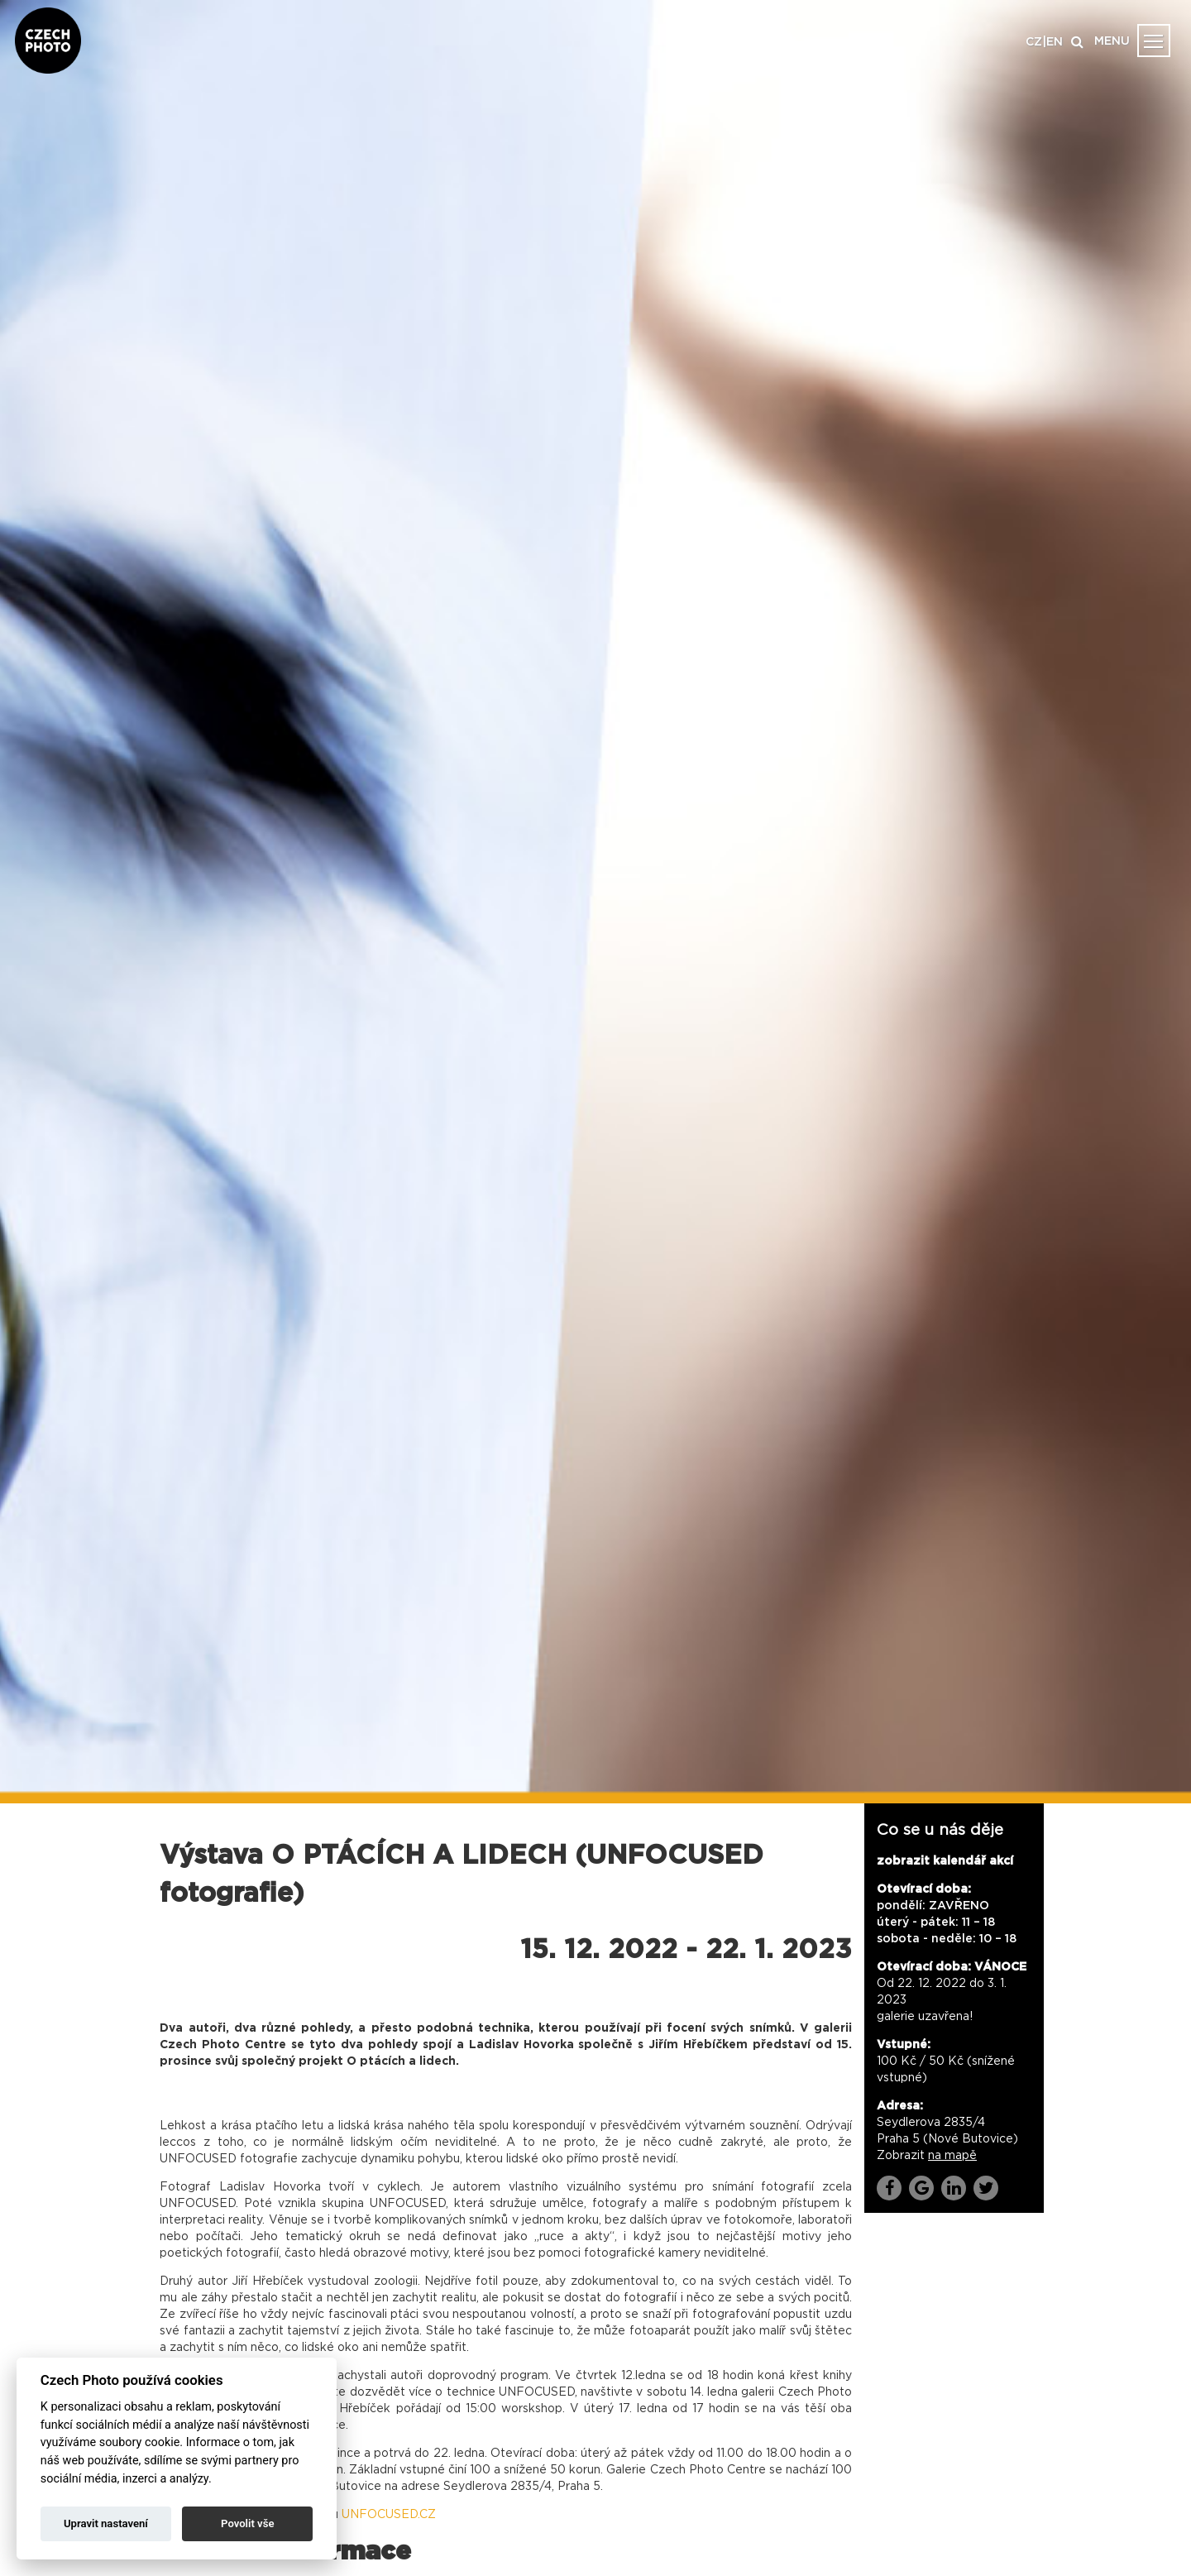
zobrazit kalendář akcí (945, 1861)
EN (1054, 42)
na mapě (952, 2156)
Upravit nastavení (106, 2523)
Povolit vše (247, 2523)
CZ (1034, 42)
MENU (1112, 41)
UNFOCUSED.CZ (389, 2515)
